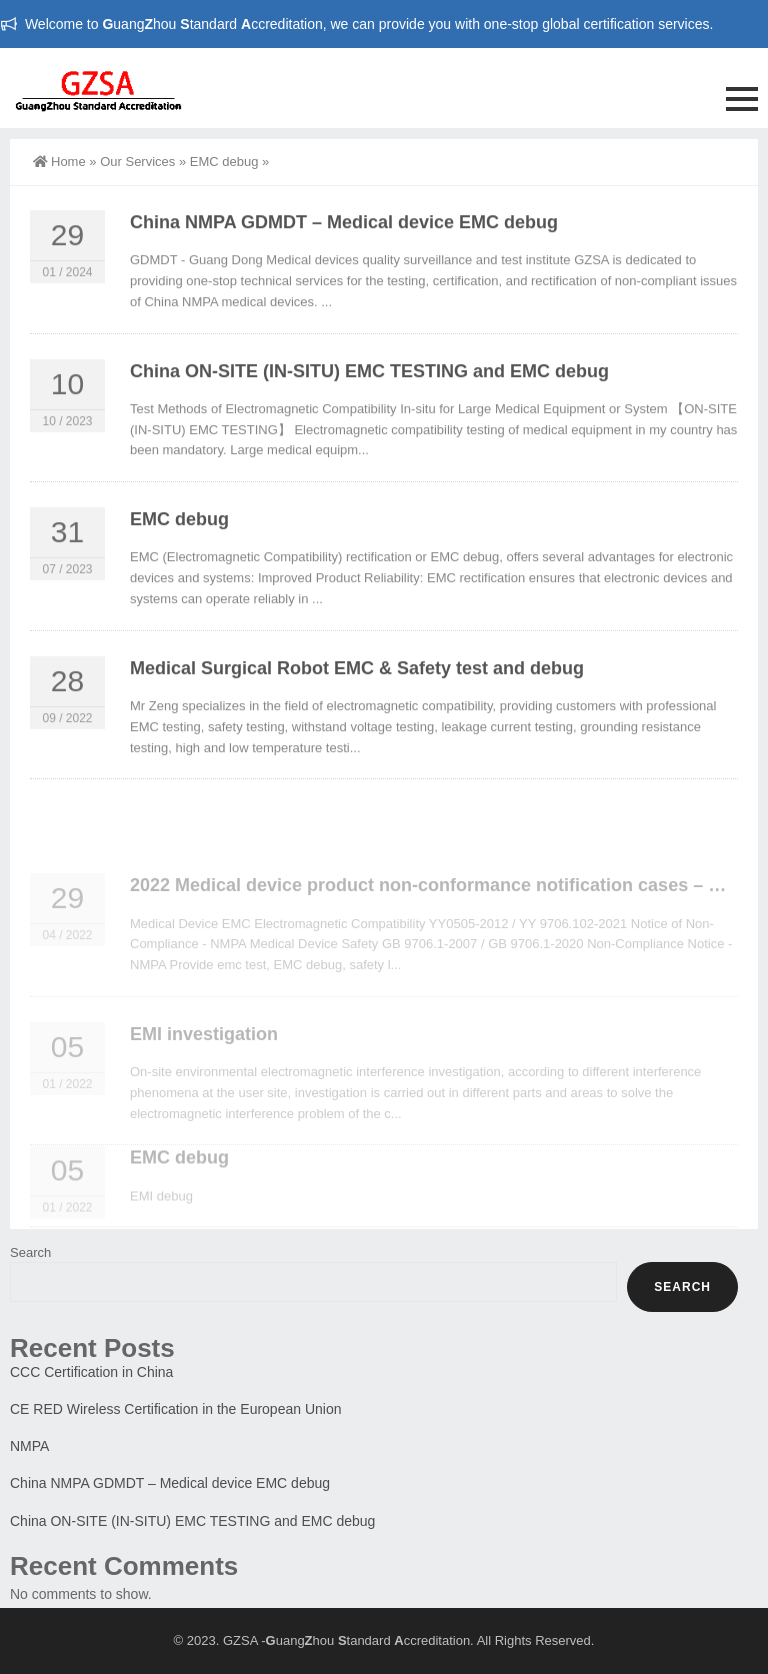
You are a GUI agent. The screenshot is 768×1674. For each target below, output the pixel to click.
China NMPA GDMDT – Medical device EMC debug (344, 232)
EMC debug (224, 161)
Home (59, 161)
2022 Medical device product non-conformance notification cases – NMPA (445, 927)
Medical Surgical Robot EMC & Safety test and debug (357, 678)
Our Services (137, 161)
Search (30, 1252)
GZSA (240, 1640)
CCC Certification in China (91, 1372)
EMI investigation (204, 1076)
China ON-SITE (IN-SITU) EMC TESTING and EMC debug (369, 381)
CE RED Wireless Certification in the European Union (175, 1409)
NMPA (29, 1446)
